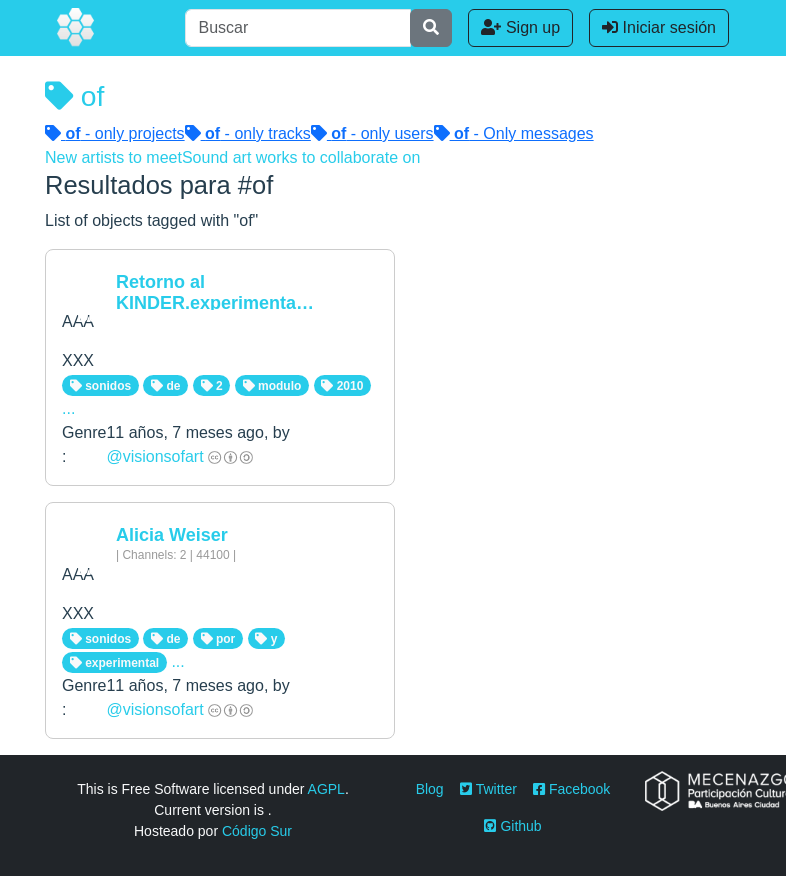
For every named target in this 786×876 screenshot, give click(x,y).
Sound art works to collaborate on (301, 157)
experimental (114, 663)
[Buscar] (298, 28)
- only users (372, 133)
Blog (430, 789)
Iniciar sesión (659, 27)
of (74, 96)
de (165, 386)
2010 (342, 386)
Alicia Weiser (172, 535)
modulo (272, 386)
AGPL (326, 789)
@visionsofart (154, 456)
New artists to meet (113, 157)
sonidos (100, 386)
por (218, 639)
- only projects (115, 133)
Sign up (520, 27)
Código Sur (257, 831)
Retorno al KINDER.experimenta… (215, 293)
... (68, 408)
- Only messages (514, 133)
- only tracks (248, 133)
